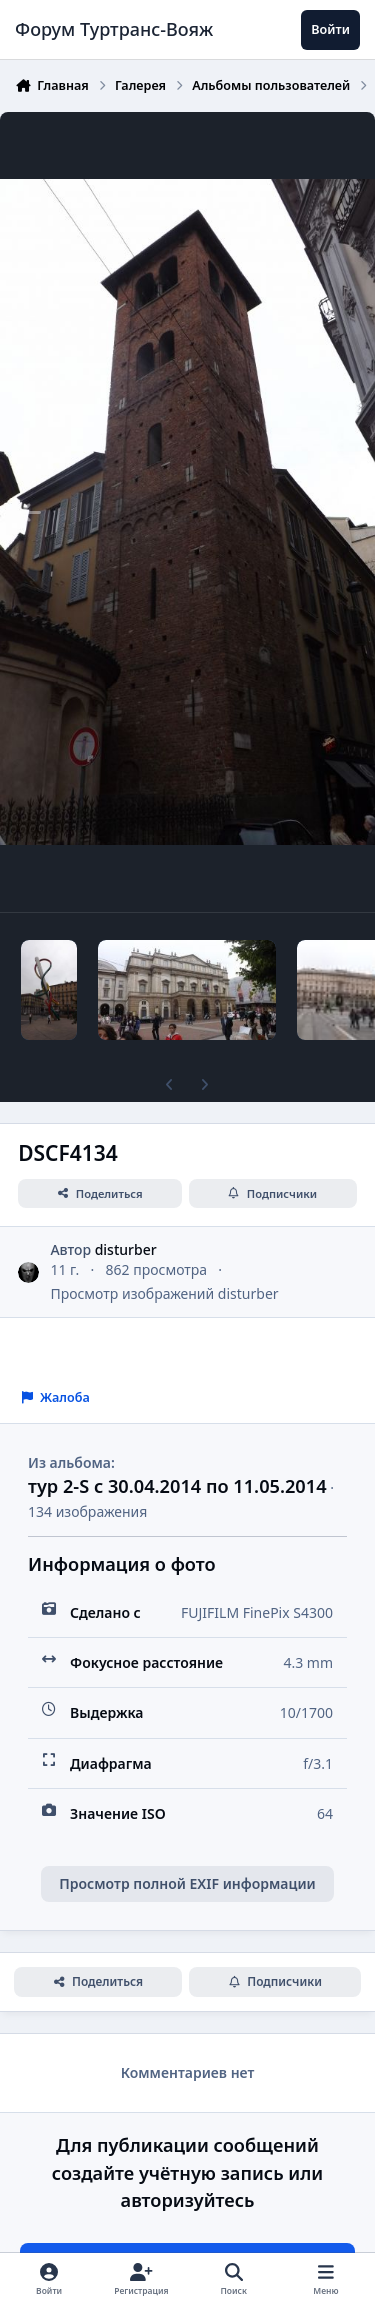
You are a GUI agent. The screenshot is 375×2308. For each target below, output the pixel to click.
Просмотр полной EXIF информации (187, 1883)
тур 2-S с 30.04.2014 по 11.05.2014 (177, 1486)
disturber (126, 1249)
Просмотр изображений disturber (164, 1293)
